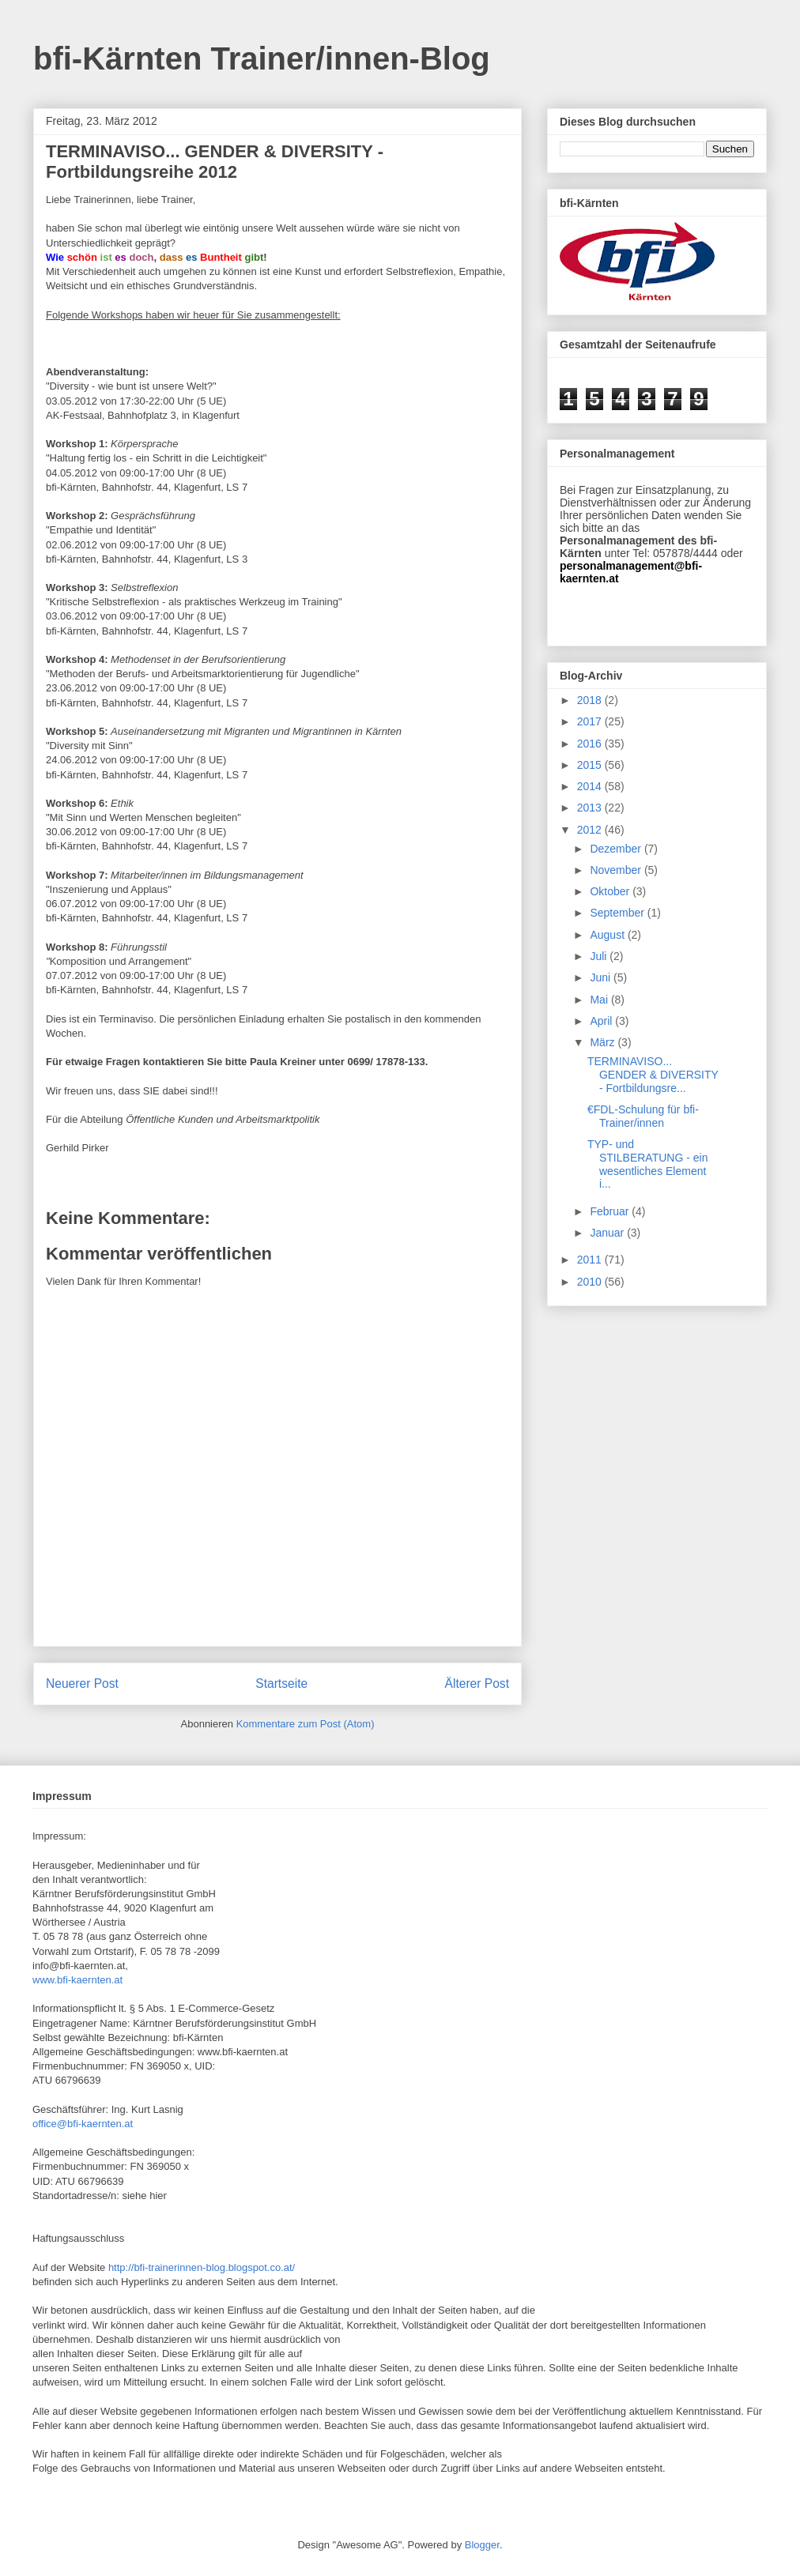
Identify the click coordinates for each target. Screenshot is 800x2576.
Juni (601, 977)
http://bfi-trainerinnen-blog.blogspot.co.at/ (201, 2267)
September (618, 912)
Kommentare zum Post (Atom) (305, 1724)
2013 (591, 807)
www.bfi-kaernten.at (77, 1980)
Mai (600, 999)
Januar (608, 1232)
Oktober (611, 891)
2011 (591, 1259)
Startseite (281, 1683)
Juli (599, 956)
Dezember (616, 848)
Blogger (482, 2545)
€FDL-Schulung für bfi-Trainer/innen (643, 1116)
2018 (591, 700)
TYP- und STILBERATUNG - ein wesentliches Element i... (647, 1164)
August (608, 934)
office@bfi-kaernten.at (82, 2124)
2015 (591, 765)
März (603, 1042)
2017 (591, 721)
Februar (611, 1211)
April (602, 1021)
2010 (591, 1281)
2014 (591, 786)
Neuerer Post (82, 1683)
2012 (591, 829)
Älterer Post (477, 1683)
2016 (591, 743)
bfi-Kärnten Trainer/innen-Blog (261, 58)
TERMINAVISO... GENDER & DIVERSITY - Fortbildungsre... (653, 1074)
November (616, 870)
